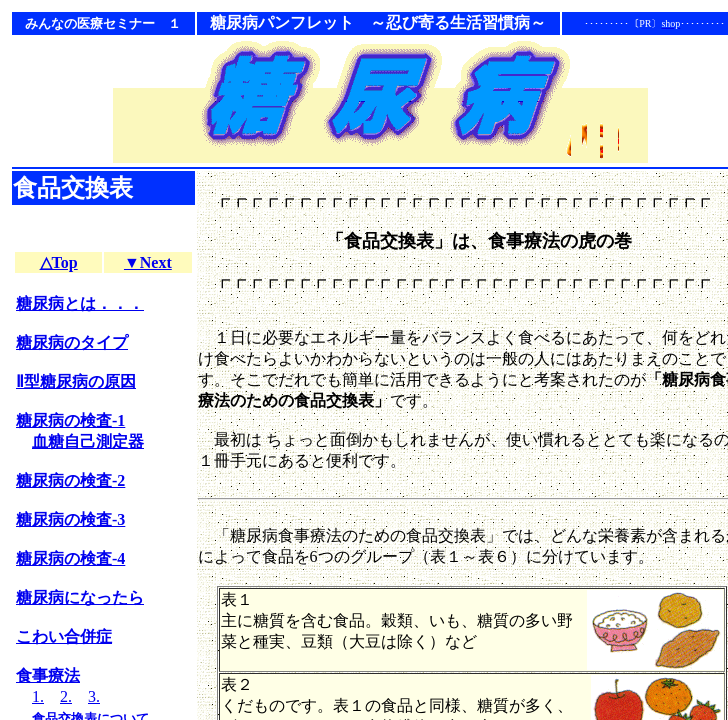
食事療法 (48, 675)
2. (66, 696)
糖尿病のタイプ (72, 342)
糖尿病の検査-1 (70, 420)
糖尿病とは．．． (80, 303)
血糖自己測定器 (88, 441)
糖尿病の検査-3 (70, 519)
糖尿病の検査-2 (70, 480)
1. (38, 696)
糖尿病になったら (80, 597)
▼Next (148, 262)
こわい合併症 (64, 636)
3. (94, 696)
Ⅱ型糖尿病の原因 (76, 381)
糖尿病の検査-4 (70, 558)
